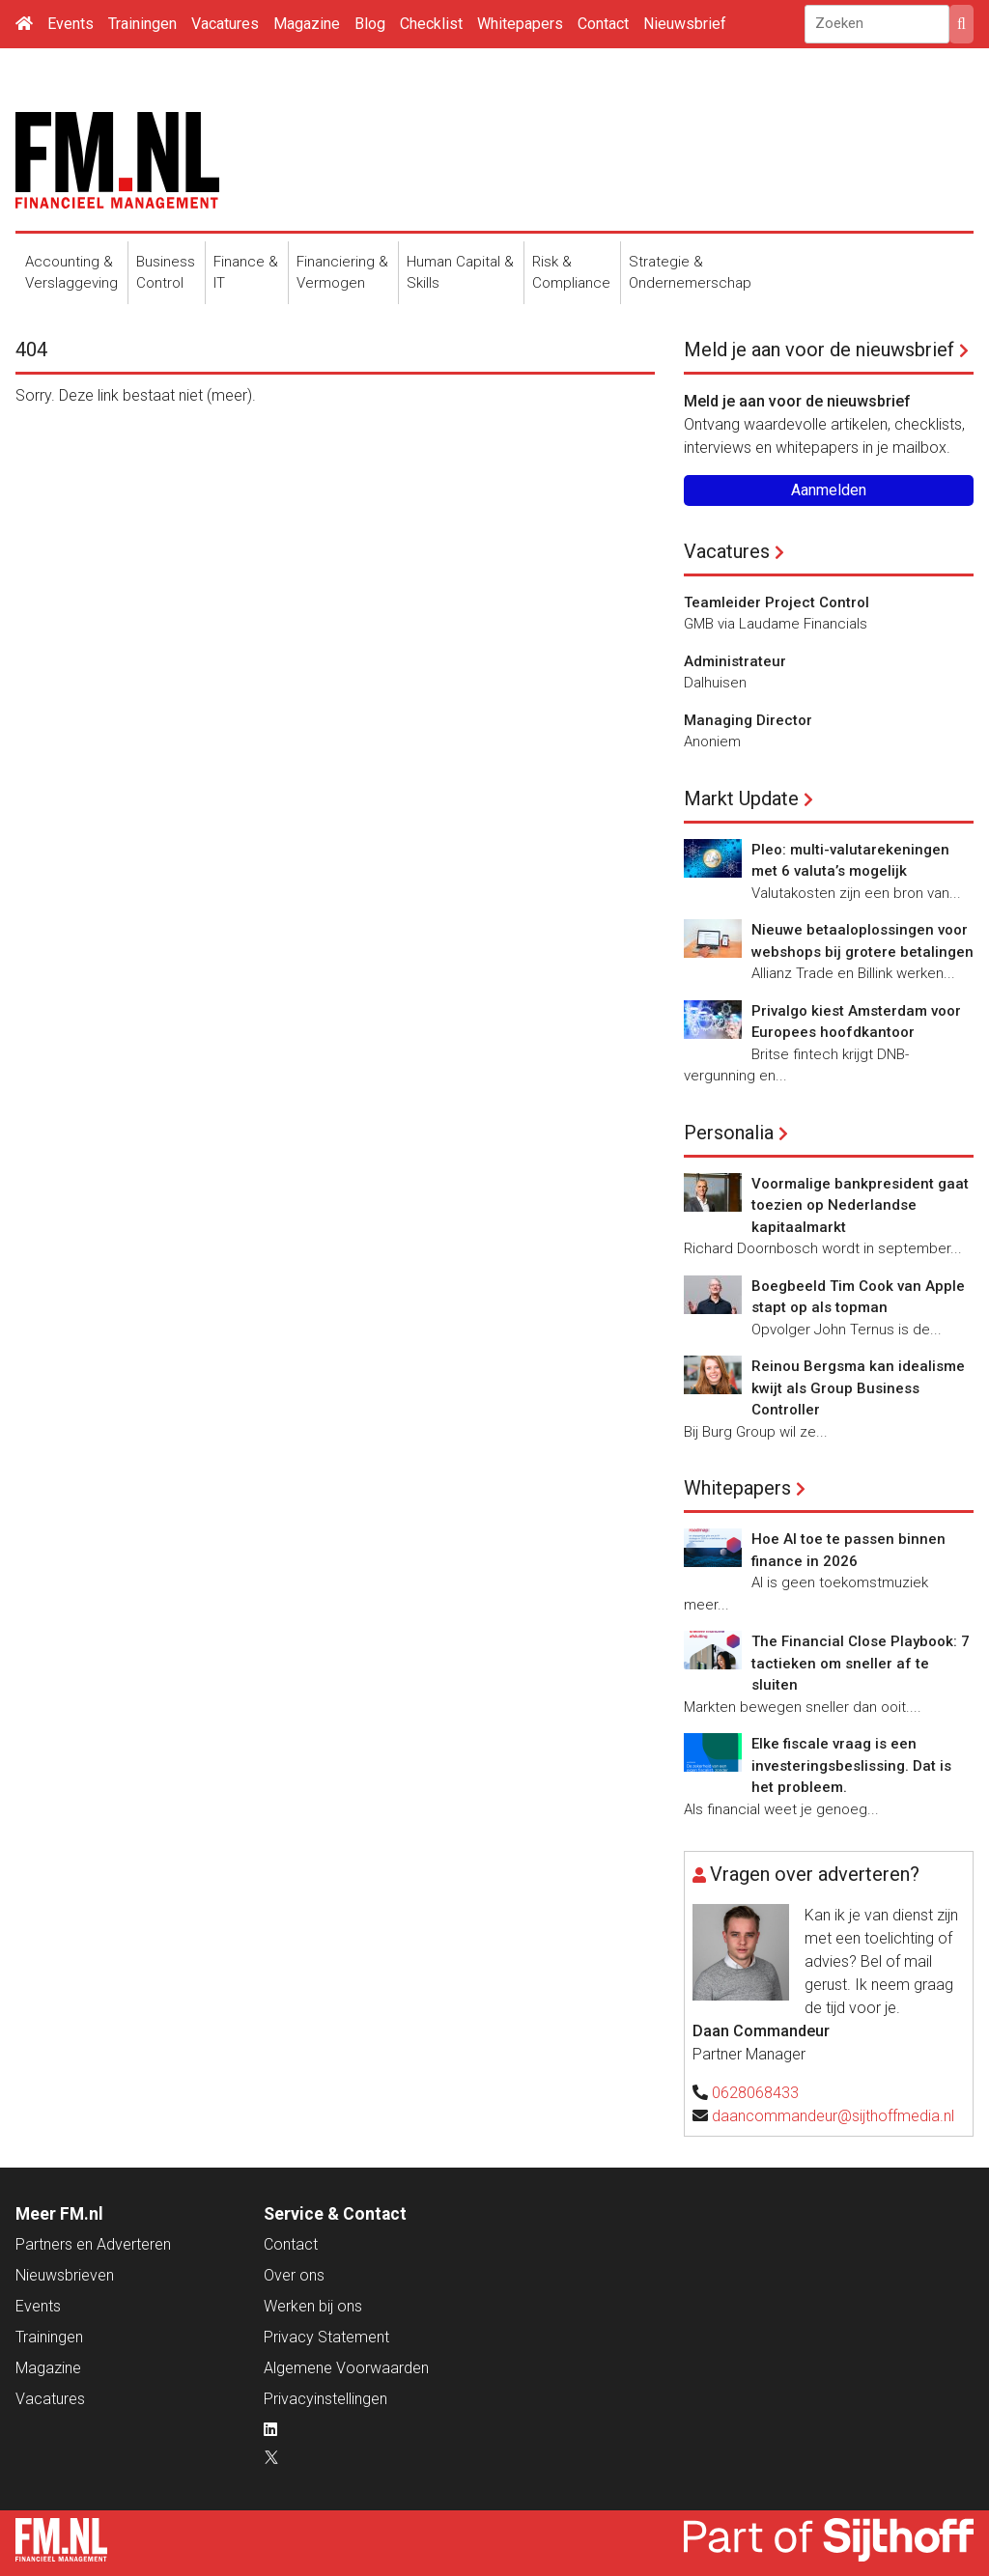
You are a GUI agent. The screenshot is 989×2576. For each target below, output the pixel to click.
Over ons (294, 2275)
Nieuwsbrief (684, 23)
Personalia (729, 1132)
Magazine (306, 23)
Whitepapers (520, 23)
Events (70, 23)
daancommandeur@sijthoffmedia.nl (833, 2116)
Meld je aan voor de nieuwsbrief (819, 349)
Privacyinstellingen (325, 2399)
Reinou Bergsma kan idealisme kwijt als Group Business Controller (858, 1388)
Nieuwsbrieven (64, 2275)
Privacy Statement (326, 2337)
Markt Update (741, 798)
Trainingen (142, 23)
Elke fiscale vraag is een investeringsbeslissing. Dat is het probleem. (851, 1765)
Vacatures (225, 23)
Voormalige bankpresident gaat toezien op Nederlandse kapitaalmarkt (860, 1205)
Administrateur (735, 661)
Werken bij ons (313, 2306)
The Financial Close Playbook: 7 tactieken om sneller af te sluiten (860, 1663)
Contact (603, 23)
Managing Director (748, 720)
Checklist (431, 23)
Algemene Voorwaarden (346, 2368)
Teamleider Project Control (776, 602)
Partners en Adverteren (93, 2244)
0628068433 (755, 2093)
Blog (369, 23)
